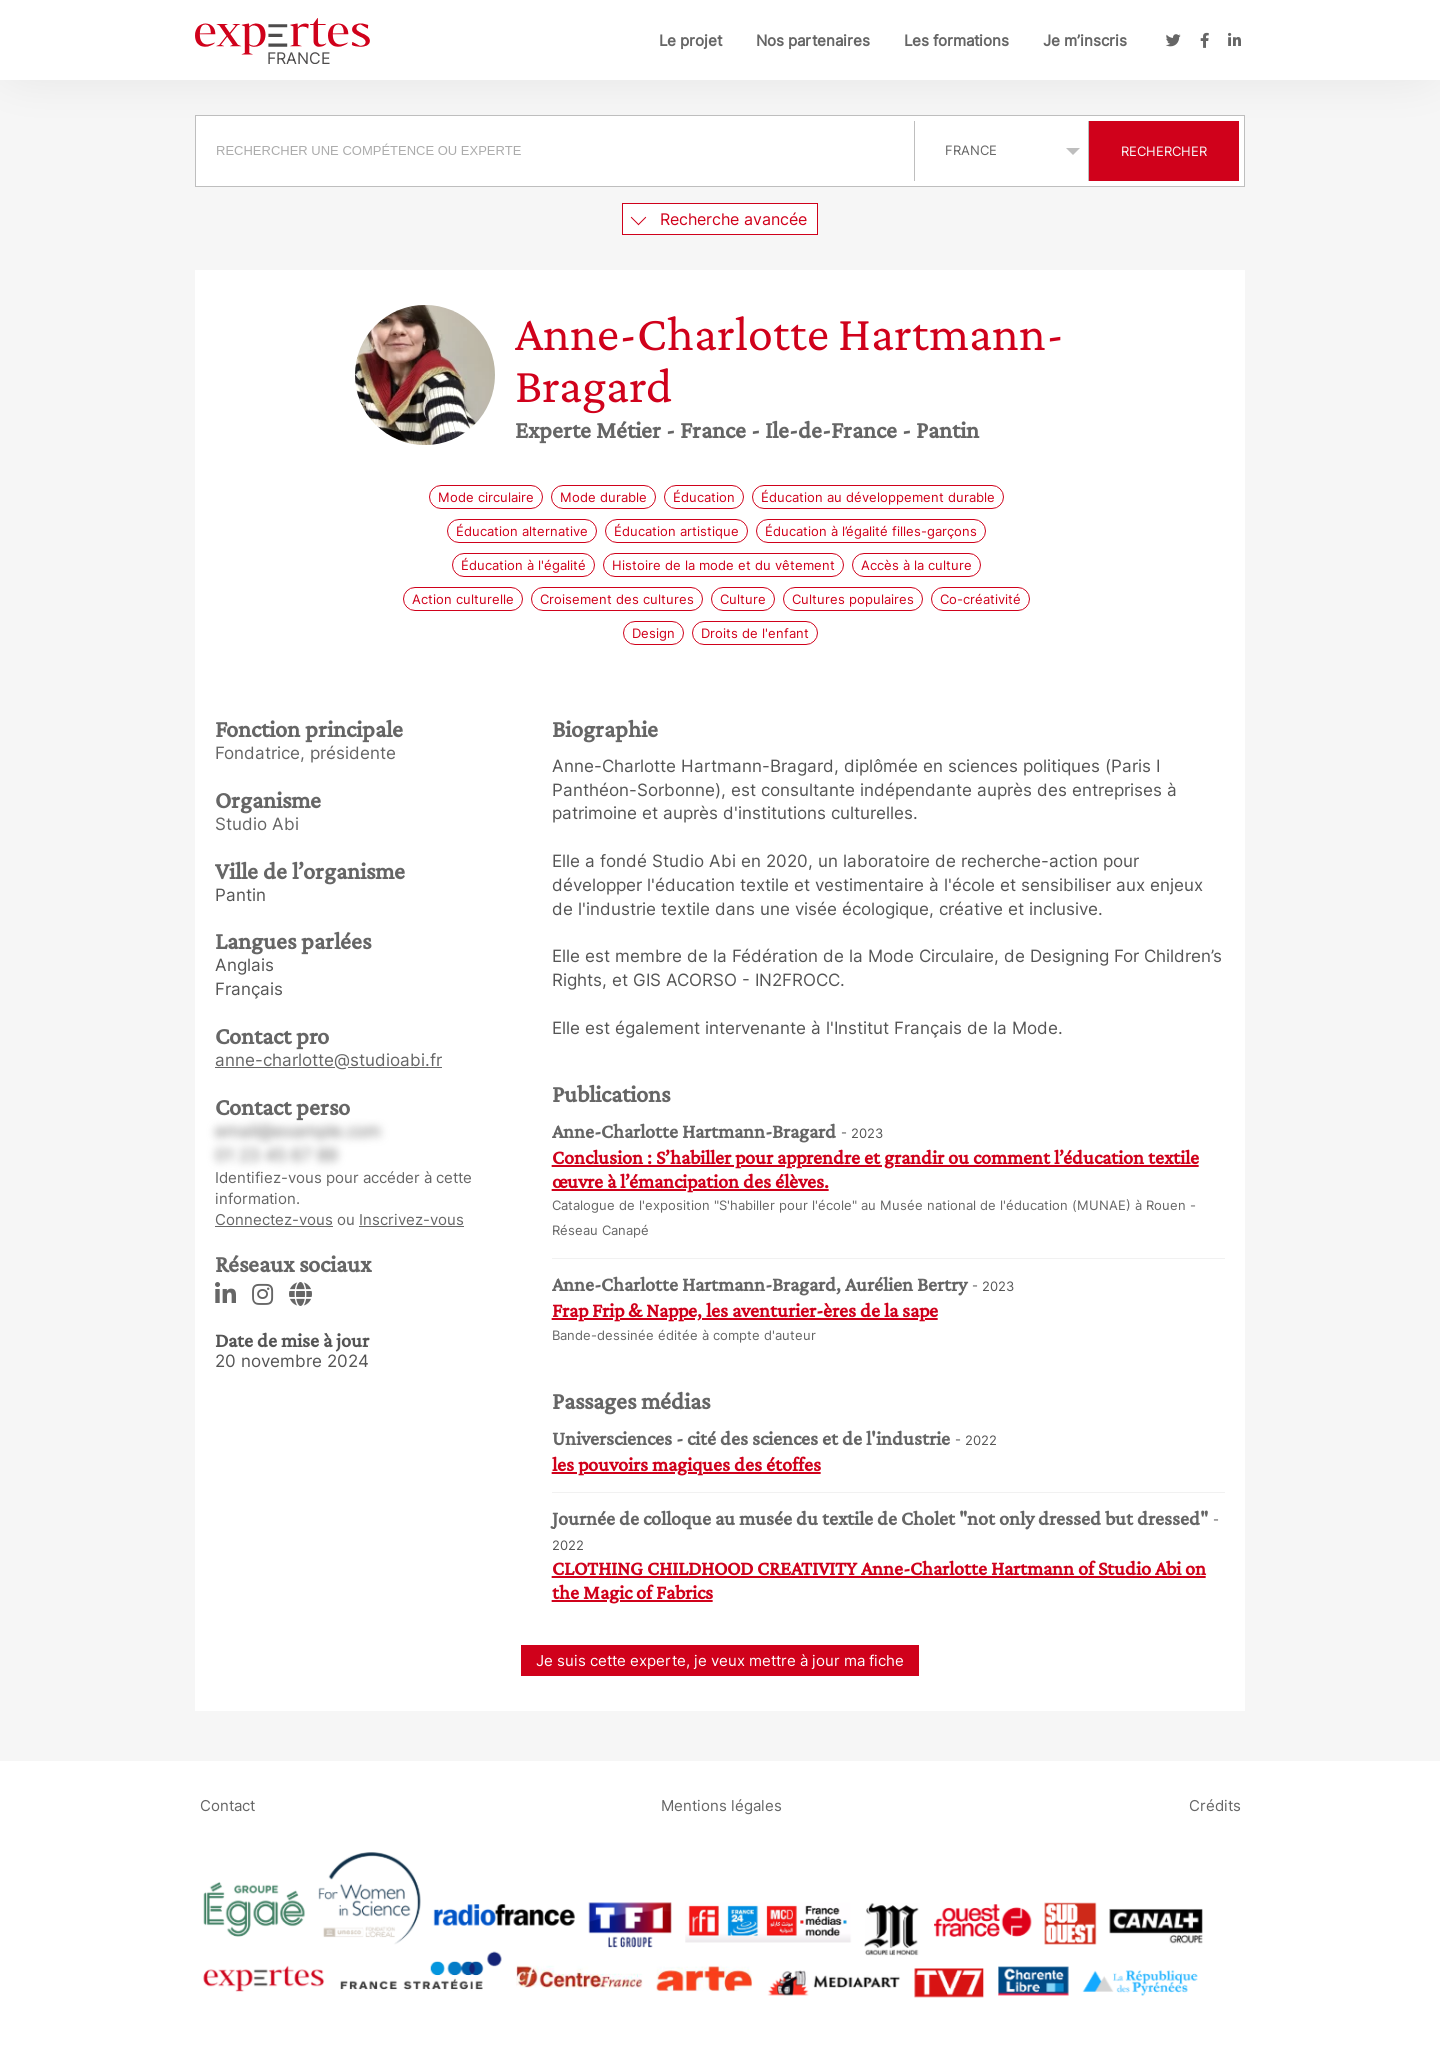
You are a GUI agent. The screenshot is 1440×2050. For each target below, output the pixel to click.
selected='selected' (1001, 150)
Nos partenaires (813, 40)
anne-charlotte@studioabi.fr (328, 1060)
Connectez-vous (274, 1219)
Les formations (956, 40)
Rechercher (1164, 151)
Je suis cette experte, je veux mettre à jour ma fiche (720, 1660)
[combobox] (557, 151)
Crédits (1215, 1805)
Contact (227, 1805)
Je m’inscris (1085, 40)
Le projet (690, 40)
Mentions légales (721, 1805)
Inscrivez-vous (411, 1219)
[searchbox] (555, 151)
